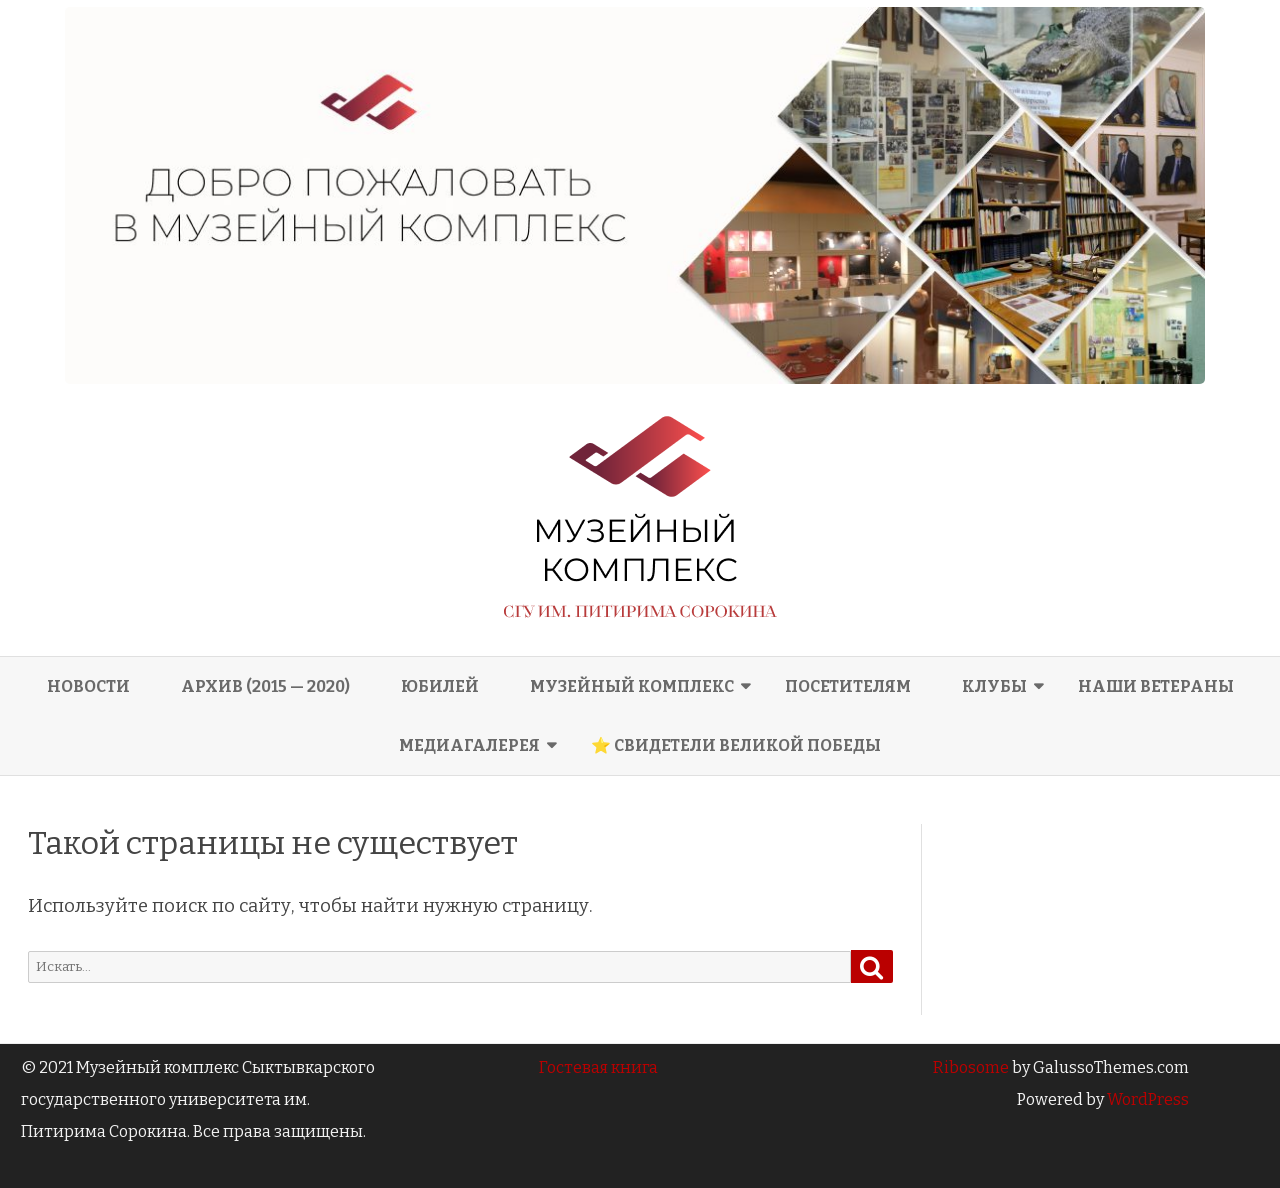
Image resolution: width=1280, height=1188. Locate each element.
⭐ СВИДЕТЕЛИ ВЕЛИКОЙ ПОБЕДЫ (736, 745)
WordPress (1146, 1099)
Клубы (994, 686)
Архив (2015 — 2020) (265, 686)
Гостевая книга (598, 1067)
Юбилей (440, 686)
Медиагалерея (469, 745)
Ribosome (971, 1067)
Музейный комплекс (632, 686)
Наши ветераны (1156, 686)
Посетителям (848, 686)
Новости (88, 686)
